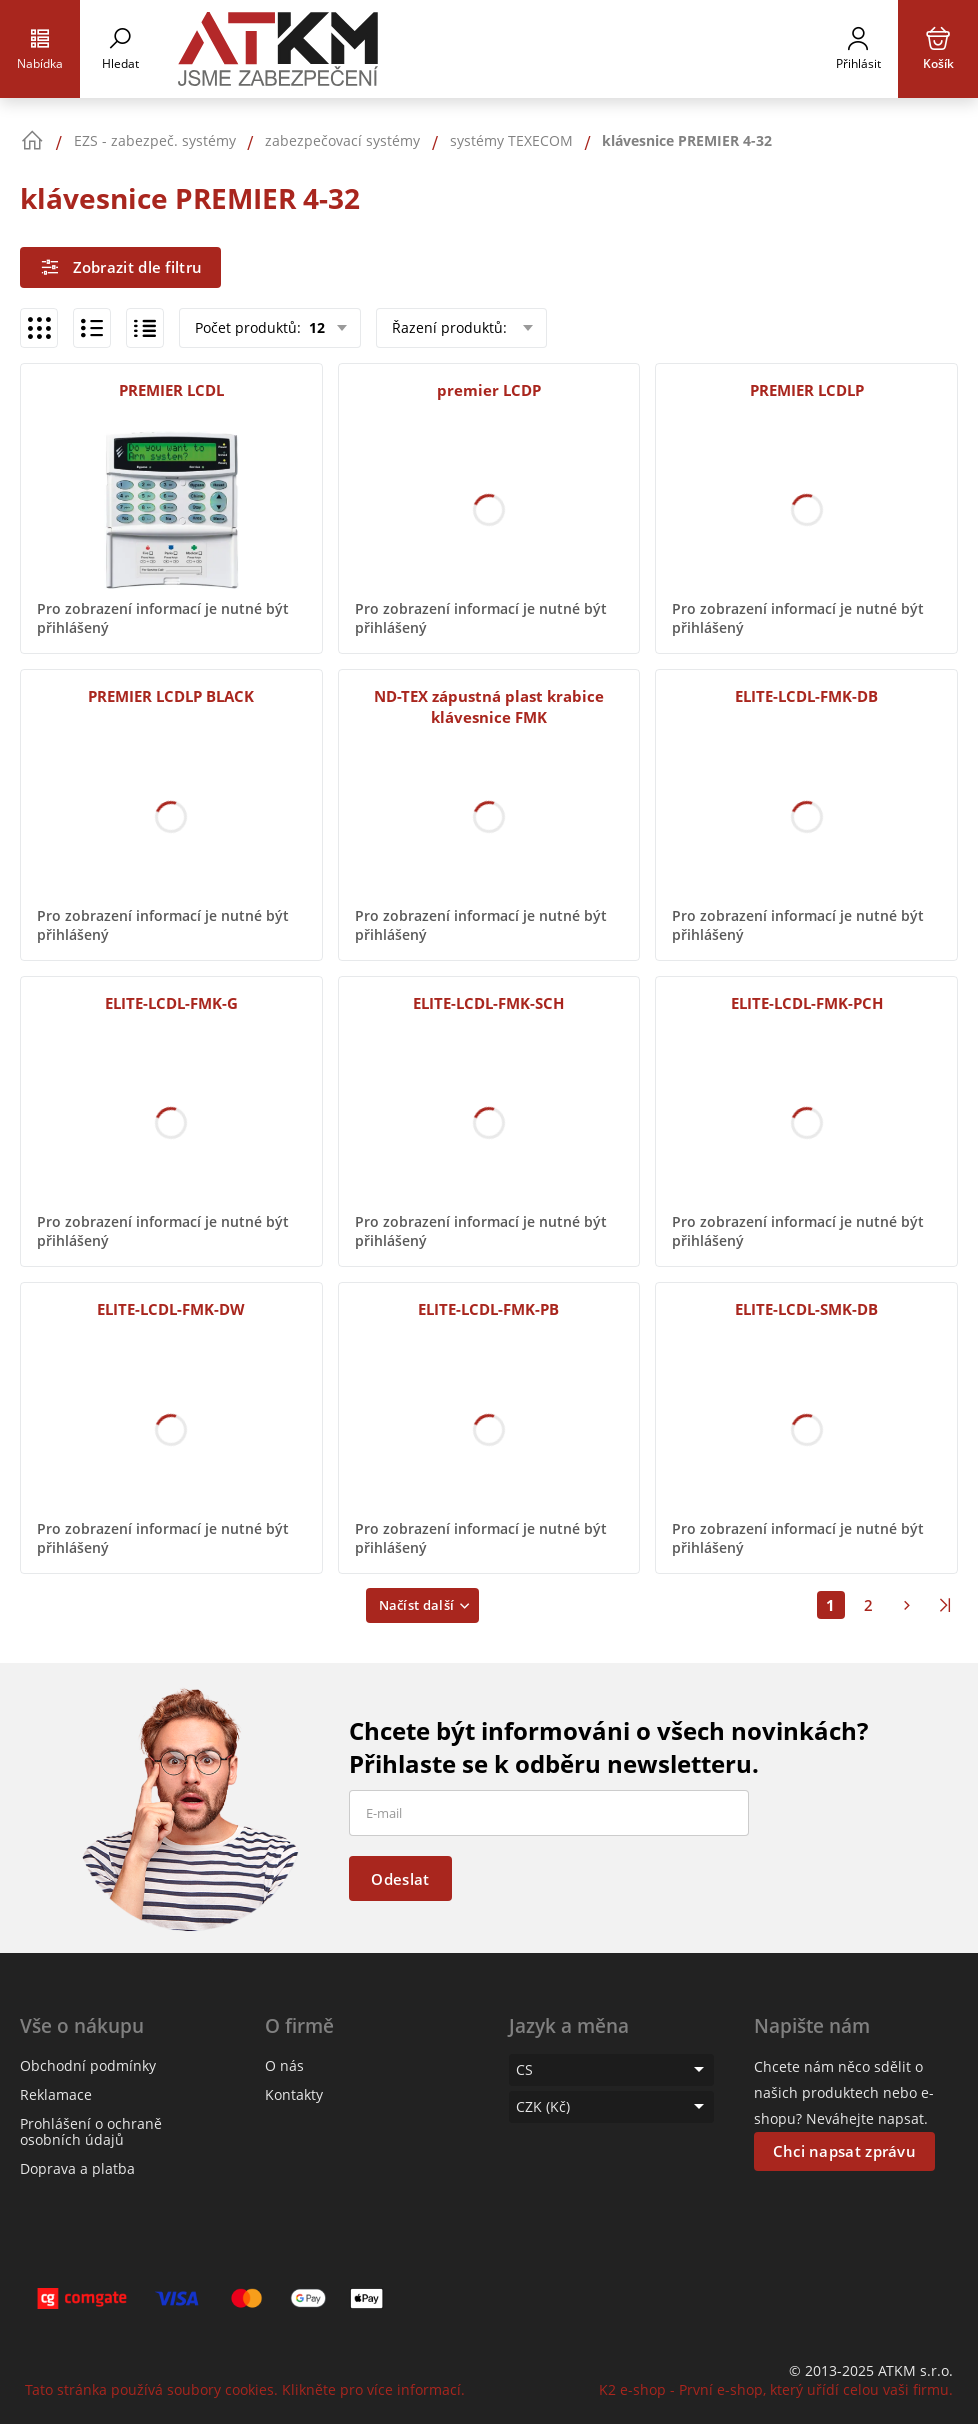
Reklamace (56, 2094)
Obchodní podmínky (88, 2065)
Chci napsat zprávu (844, 2151)
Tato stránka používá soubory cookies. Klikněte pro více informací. (245, 2389)
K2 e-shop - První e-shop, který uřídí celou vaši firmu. (776, 2389)
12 (315, 327)
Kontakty (294, 2094)
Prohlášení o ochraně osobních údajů (91, 2131)
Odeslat (400, 1879)
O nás (284, 2065)
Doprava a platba (77, 2168)
